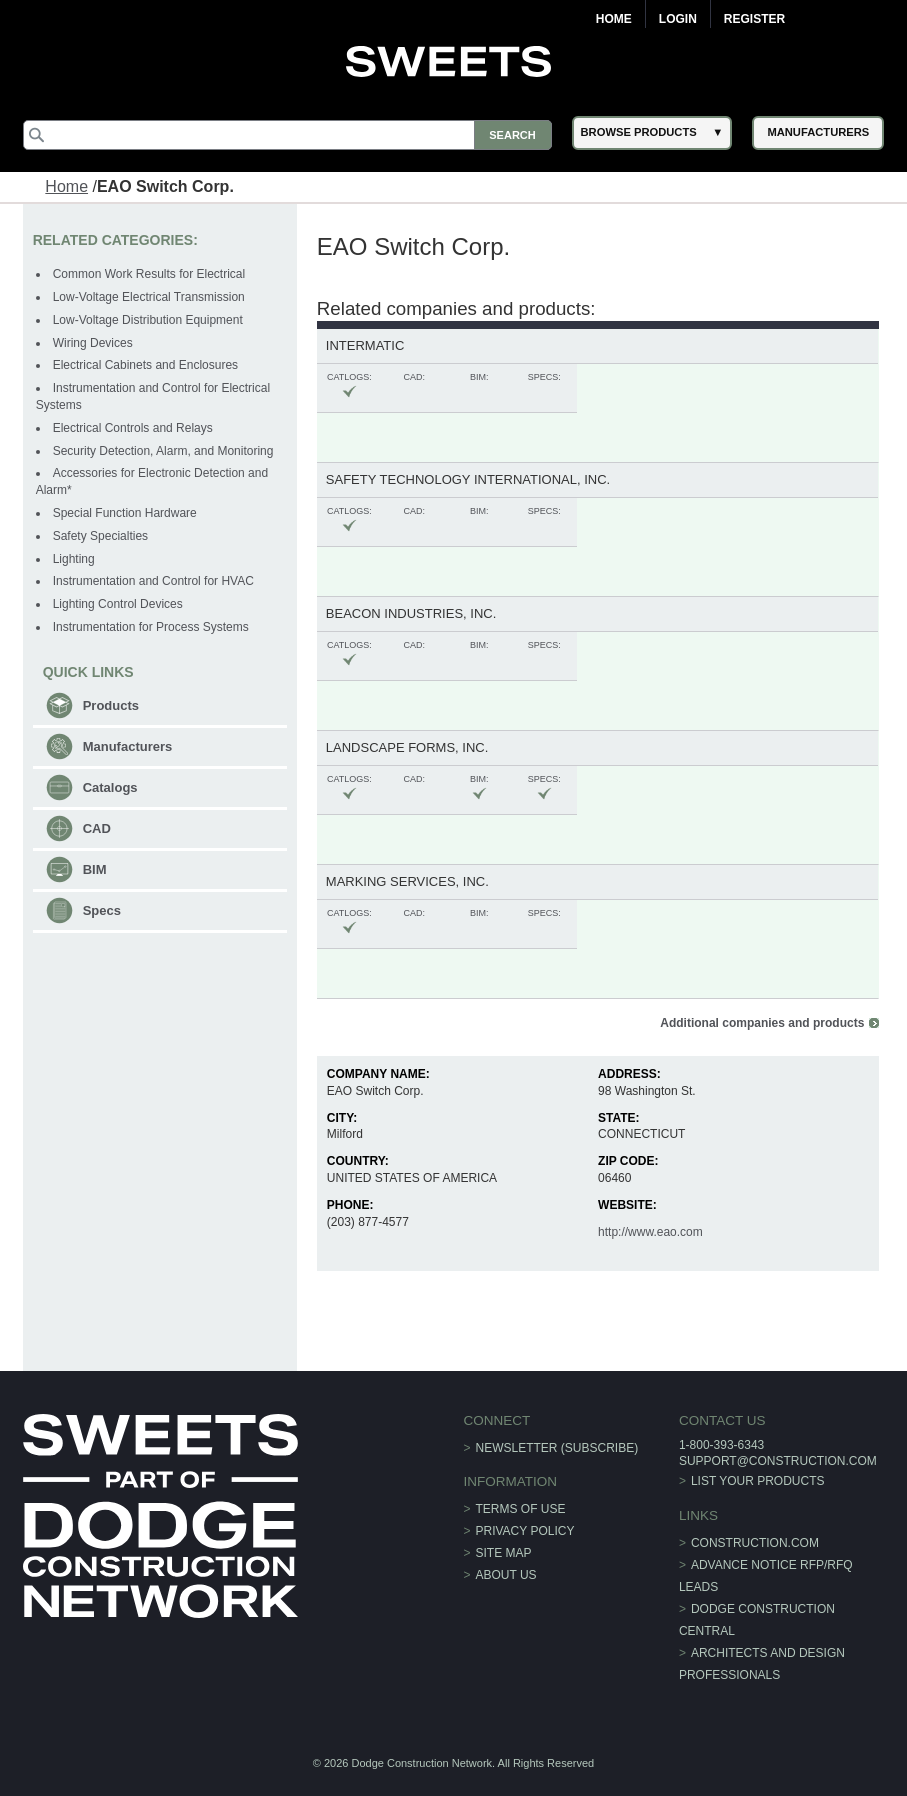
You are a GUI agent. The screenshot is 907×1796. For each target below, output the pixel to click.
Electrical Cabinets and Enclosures (145, 365)
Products (111, 705)
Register (754, 19)
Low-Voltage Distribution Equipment (148, 320)
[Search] (287, 135)
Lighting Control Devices (118, 604)
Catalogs (110, 787)
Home (614, 19)
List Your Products (758, 1481)
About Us (506, 1575)
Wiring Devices (93, 343)
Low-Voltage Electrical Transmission (149, 297)
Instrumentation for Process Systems (151, 627)
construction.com (755, 1543)
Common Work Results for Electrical (149, 274)
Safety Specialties (100, 536)
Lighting (74, 559)
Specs (102, 910)
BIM (95, 869)
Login (678, 19)
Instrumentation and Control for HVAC (153, 581)
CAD (97, 828)
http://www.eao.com (650, 1232)
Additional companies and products (762, 1023)
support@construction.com (778, 1461)
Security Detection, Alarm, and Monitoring (163, 451)
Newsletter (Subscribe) (557, 1448)
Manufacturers (128, 746)
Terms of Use (521, 1509)
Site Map (504, 1553)
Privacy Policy (525, 1531)
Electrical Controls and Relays (133, 428)
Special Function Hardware (125, 513)
